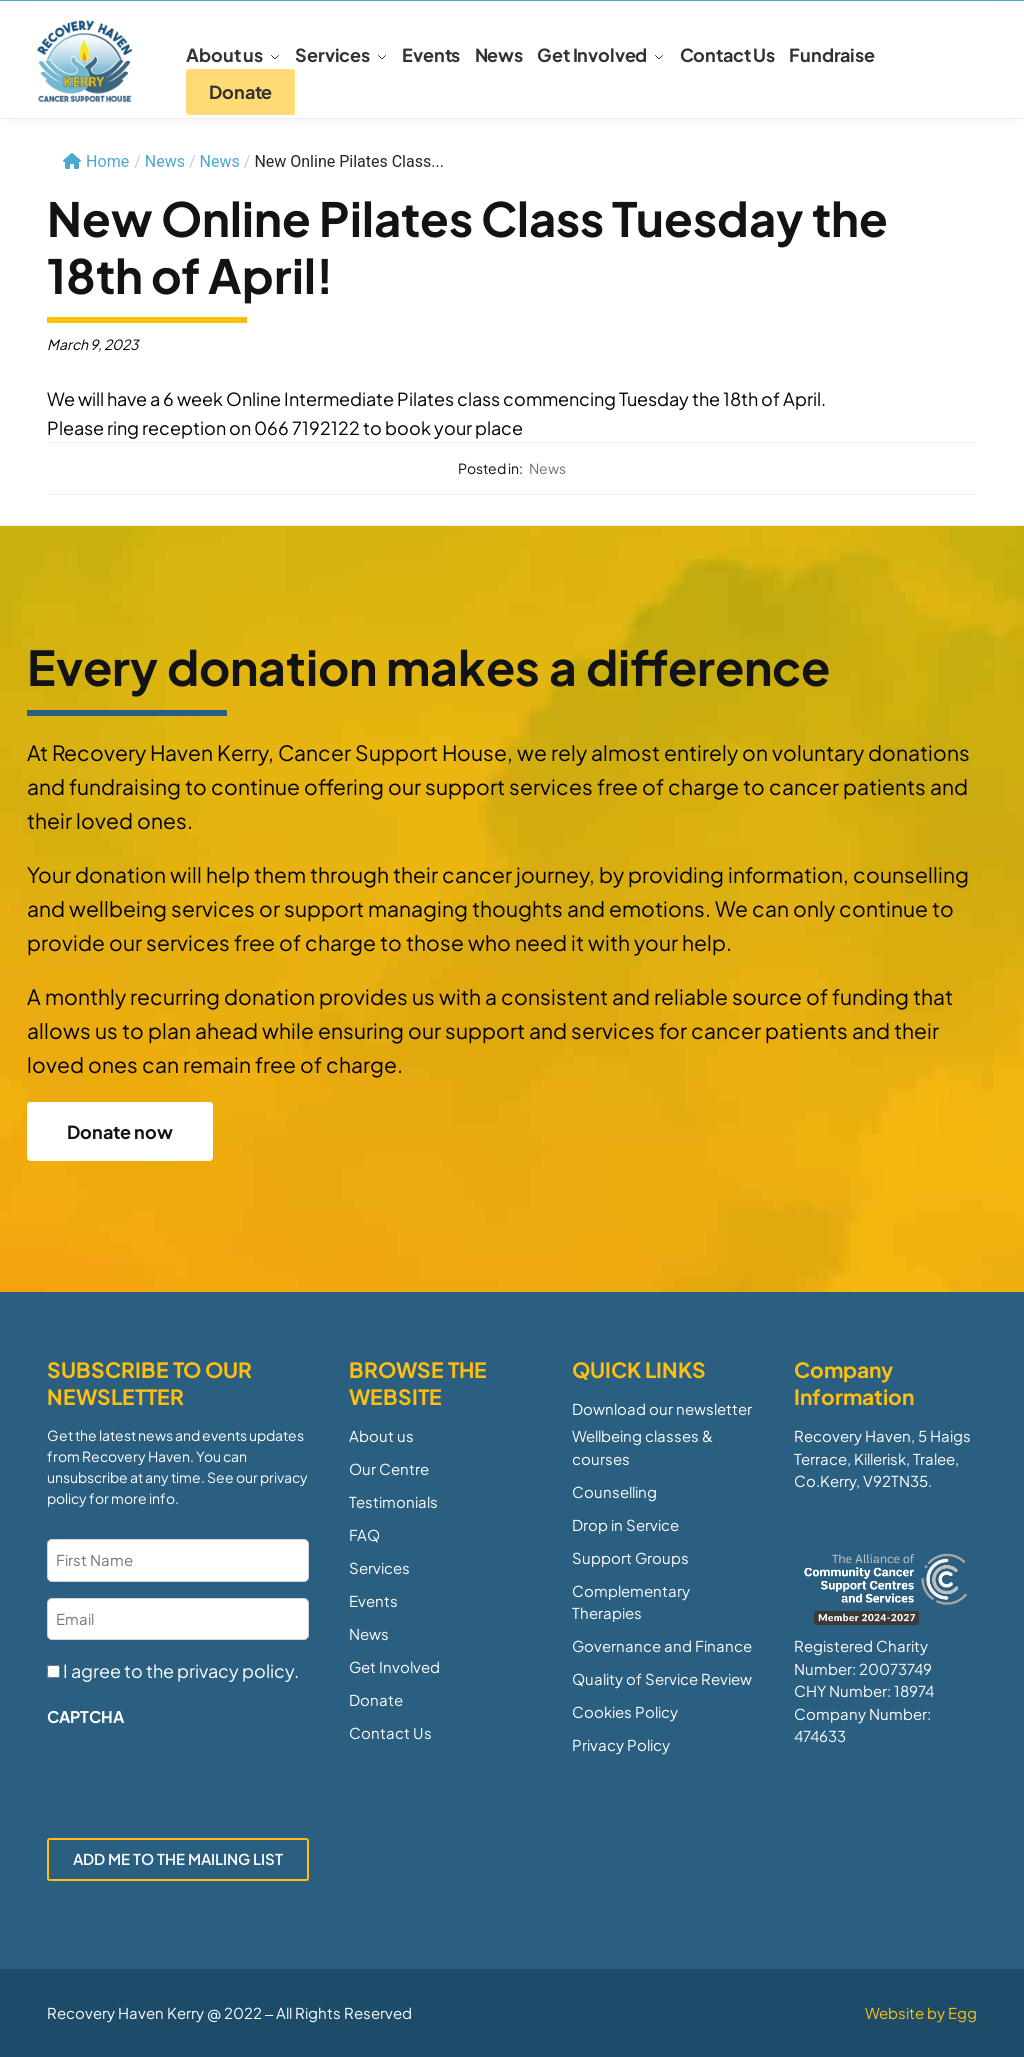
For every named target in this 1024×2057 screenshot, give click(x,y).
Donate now (120, 1131)
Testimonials (393, 1501)
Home (96, 161)
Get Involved (394, 1666)
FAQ (364, 1534)
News (220, 161)
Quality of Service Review (662, 1678)
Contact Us (390, 1732)
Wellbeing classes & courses (642, 1447)
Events (373, 1600)
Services (379, 1567)
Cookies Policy (625, 1711)
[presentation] (199, 1777)
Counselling (614, 1491)
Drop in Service (625, 1524)
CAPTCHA (85, 1716)
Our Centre (389, 1468)
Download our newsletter (662, 1408)
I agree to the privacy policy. (181, 1670)
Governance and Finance (662, 1645)
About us (381, 1435)
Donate (376, 1699)
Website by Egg (921, 2012)
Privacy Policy (621, 1744)
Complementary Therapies (631, 1602)
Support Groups (630, 1557)
